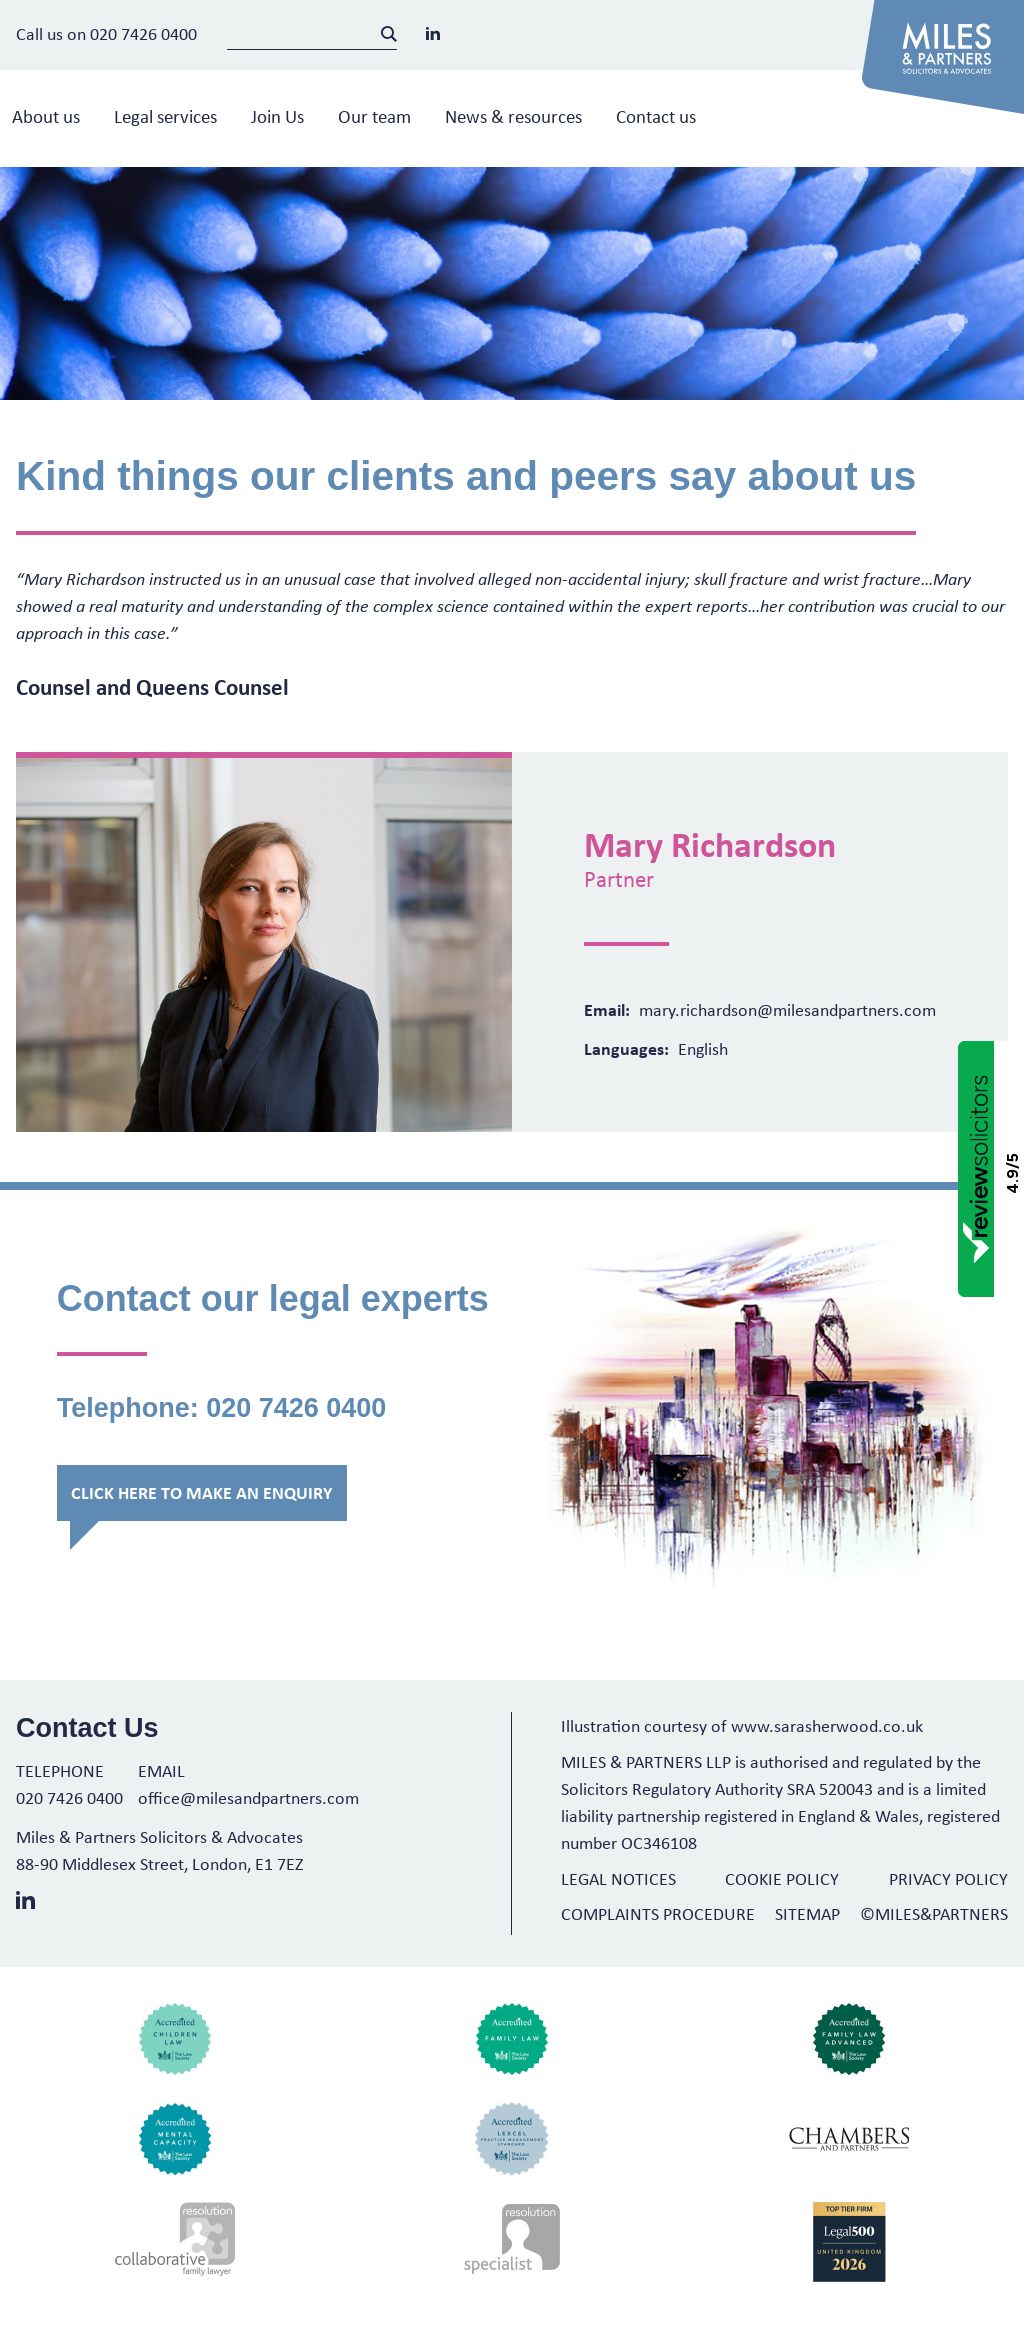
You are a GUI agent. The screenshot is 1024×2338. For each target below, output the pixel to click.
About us (46, 116)
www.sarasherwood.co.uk (827, 1725)
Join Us (277, 116)
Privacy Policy (948, 1878)
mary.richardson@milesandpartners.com (787, 1009)
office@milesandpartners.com (248, 1797)
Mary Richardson (710, 843)
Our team (374, 116)
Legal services (165, 116)
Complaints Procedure (658, 1913)
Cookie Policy (782, 1878)
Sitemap (807, 1913)
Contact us (656, 116)
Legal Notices (618, 1878)
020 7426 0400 (143, 33)
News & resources (513, 116)
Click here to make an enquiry (201, 1492)
